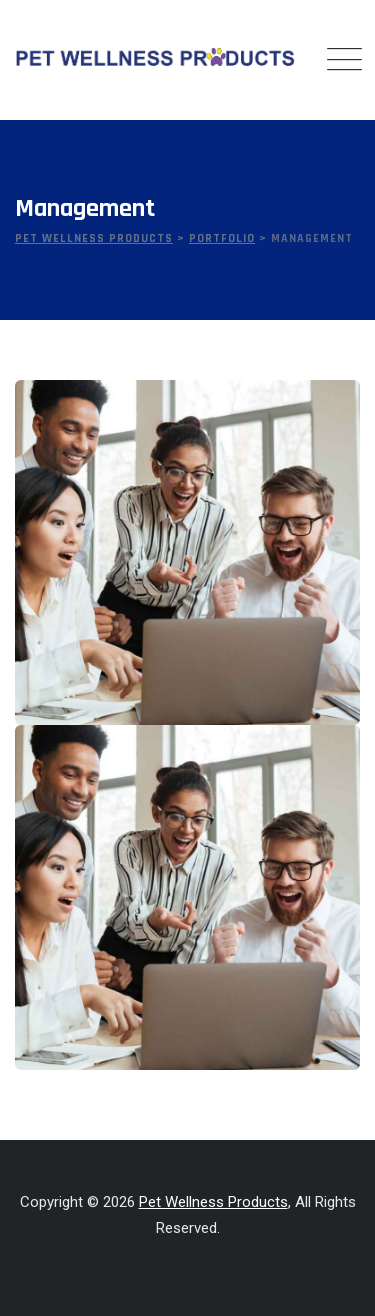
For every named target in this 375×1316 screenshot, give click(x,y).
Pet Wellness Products (213, 1202)
